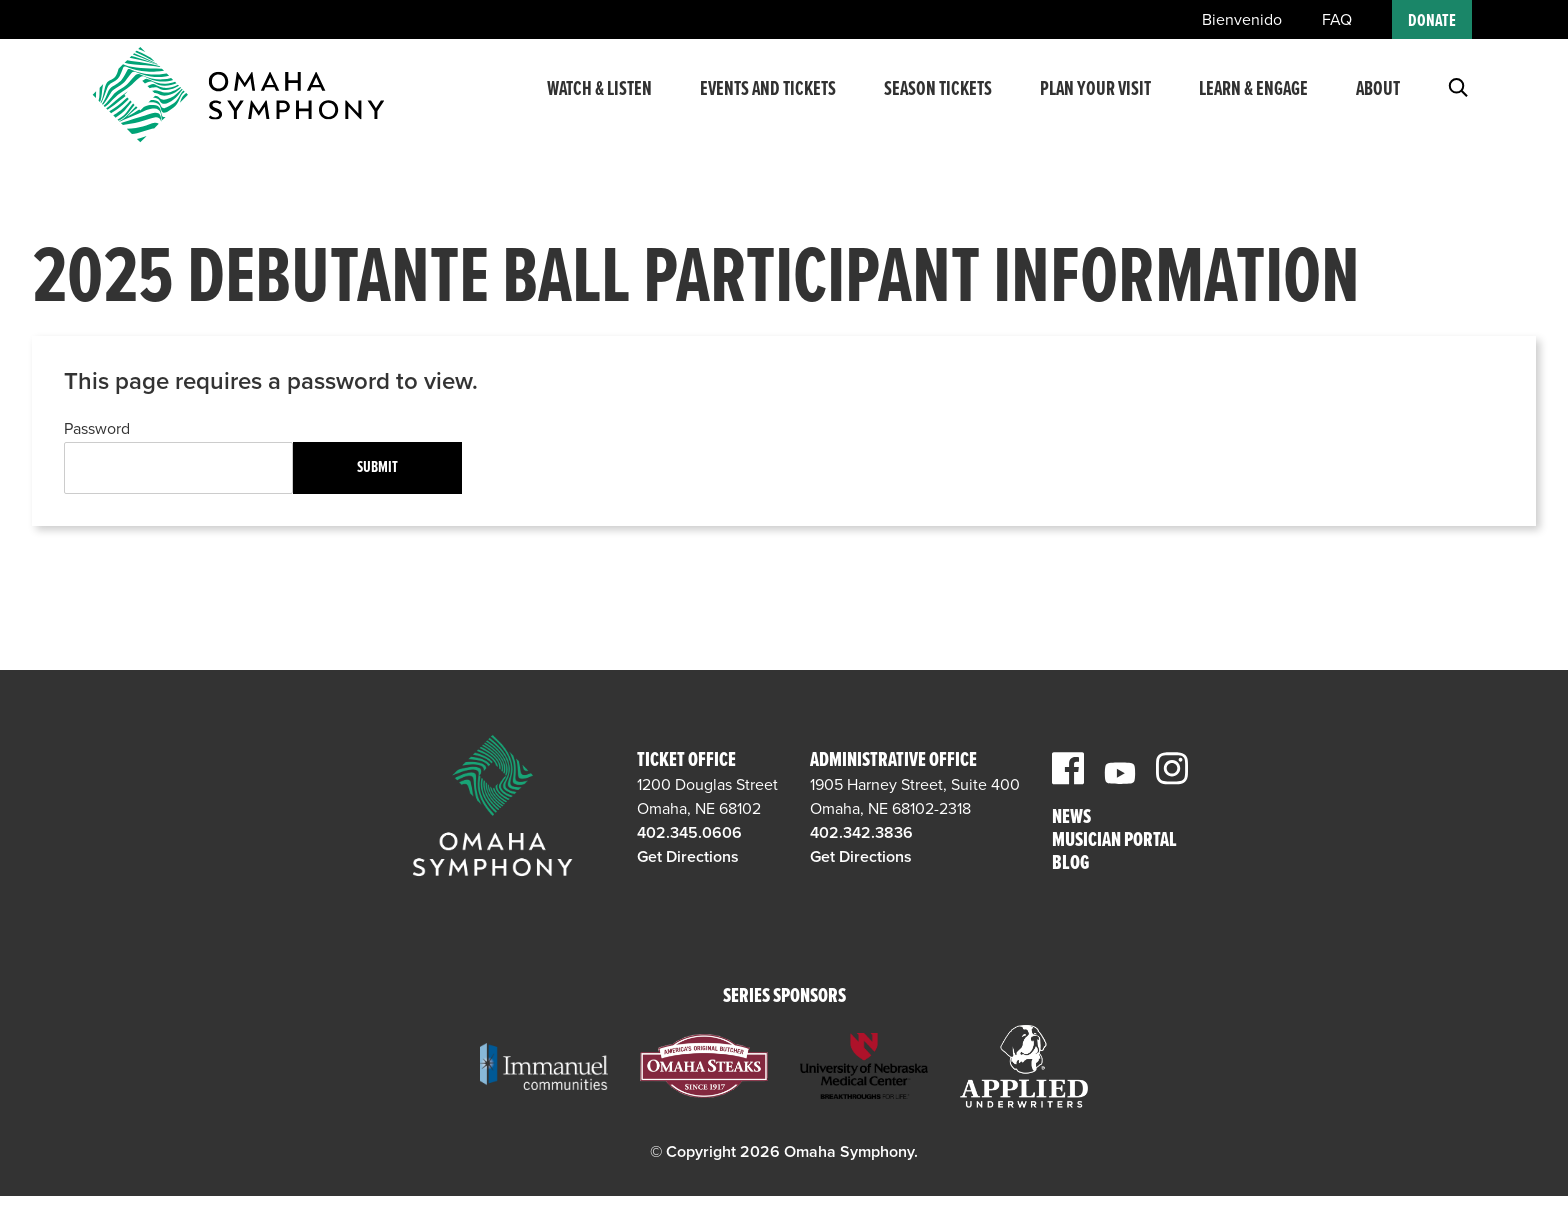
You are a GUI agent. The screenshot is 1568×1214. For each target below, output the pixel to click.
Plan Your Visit (1095, 103)
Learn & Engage (1253, 103)
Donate (1432, 21)
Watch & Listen (599, 103)
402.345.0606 (689, 833)
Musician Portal (1114, 841)
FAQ (1337, 20)
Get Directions (688, 857)
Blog (1070, 864)
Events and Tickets (768, 103)
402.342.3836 (861, 833)
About (1378, 103)
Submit (377, 467)
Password (97, 429)
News (1071, 818)
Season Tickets (938, 103)
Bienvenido (1242, 20)
